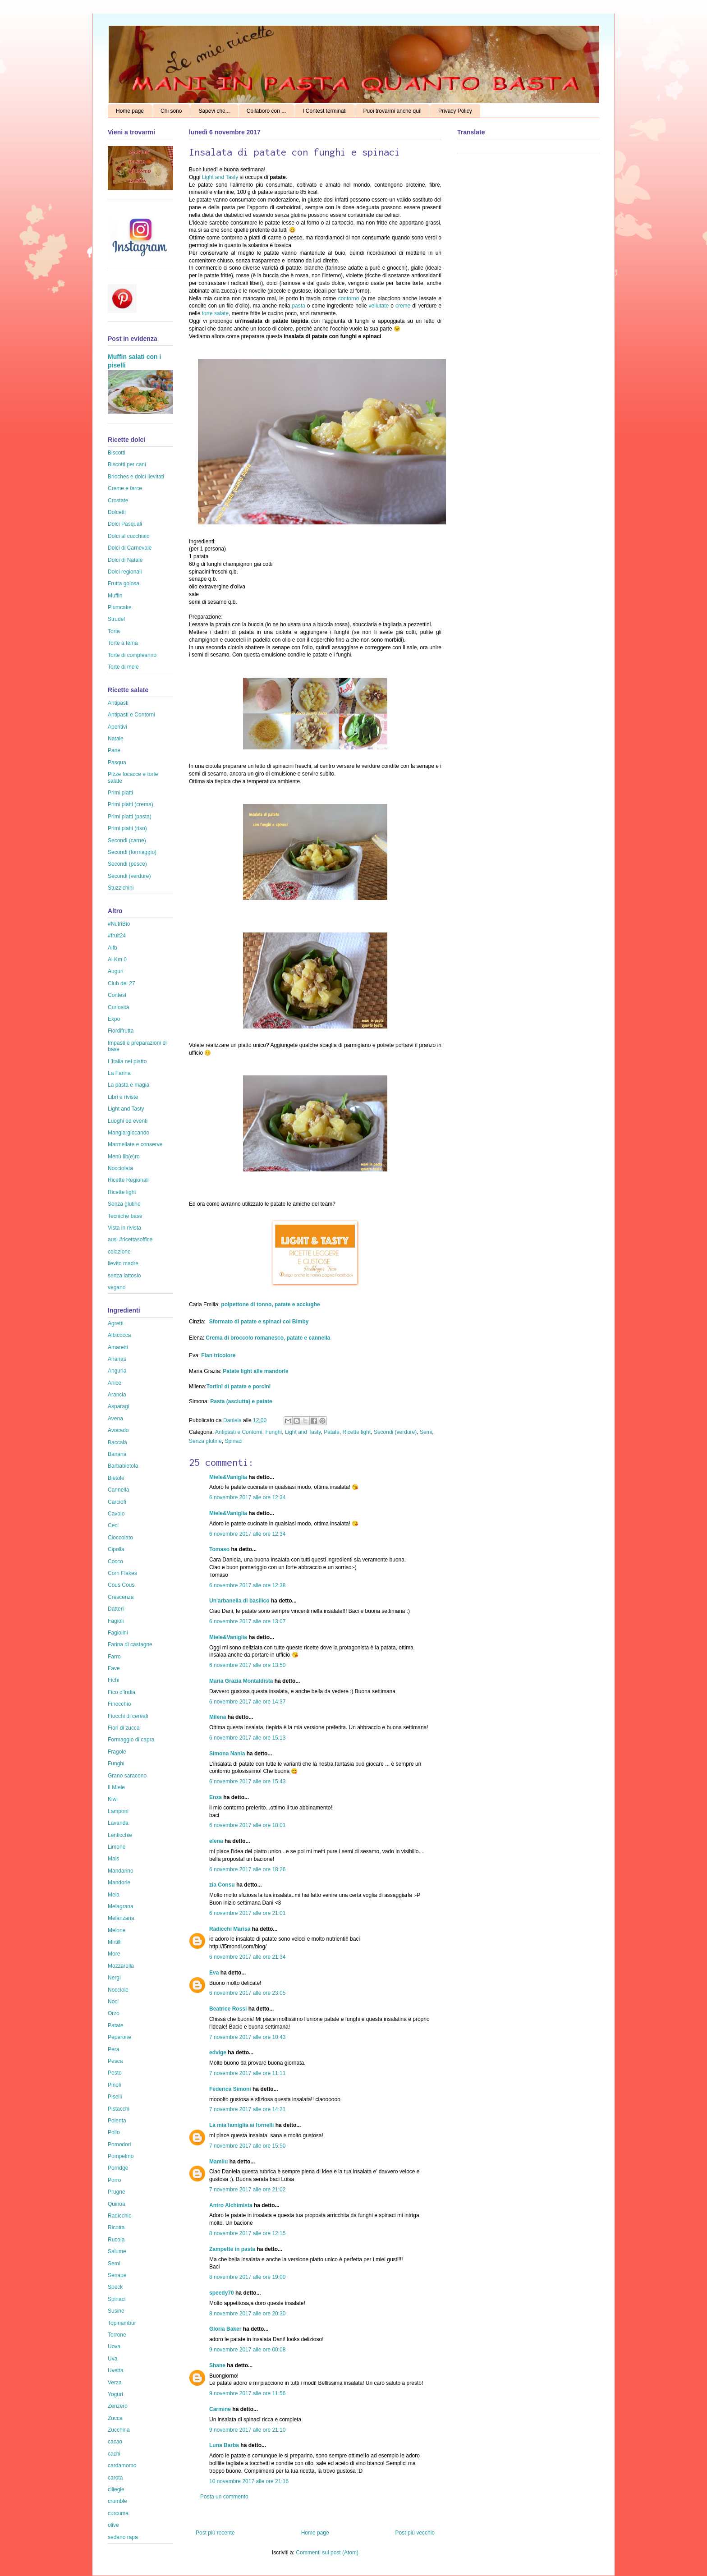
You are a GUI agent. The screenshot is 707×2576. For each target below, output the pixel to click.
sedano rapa (123, 2537)
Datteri (116, 1609)
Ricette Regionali (128, 1180)
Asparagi (118, 1406)
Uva (112, 2359)
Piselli (115, 2097)
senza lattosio (124, 1275)
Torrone (117, 2335)
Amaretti (118, 1347)
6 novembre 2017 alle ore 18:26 (247, 1869)
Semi (426, 1432)
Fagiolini (118, 1633)
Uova (114, 2346)
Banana (117, 1454)
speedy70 (221, 2293)
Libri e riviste (123, 1097)
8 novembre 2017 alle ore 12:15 (247, 2233)
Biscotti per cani (127, 464)
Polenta (117, 2120)
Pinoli (114, 2085)
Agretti (116, 1323)
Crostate (118, 500)
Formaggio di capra (131, 1739)
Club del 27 (121, 983)
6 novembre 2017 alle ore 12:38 (247, 1585)
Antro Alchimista (230, 2205)
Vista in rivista (124, 1228)
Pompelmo (120, 2156)
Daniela (233, 1420)
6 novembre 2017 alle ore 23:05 (247, 1993)
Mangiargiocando (128, 1133)
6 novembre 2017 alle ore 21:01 (247, 1913)
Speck (115, 2287)
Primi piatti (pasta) (130, 816)
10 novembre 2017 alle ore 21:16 (249, 2481)
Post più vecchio (415, 2533)
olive (113, 2525)
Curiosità (118, 1007)
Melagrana (120, 1906)
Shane (217, 2365)
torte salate (215, 313)
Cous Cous (121, 1585)
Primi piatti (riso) (127, 828)
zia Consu (222, 1885)
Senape (117, 2275)
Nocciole (118, 1990)
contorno (348, 298)
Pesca (115, 2061)
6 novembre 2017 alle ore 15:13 (247, 1738)
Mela (113, 1895)
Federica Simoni (230, 2089)
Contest (117, 995)
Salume (117, 2251)
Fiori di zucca (124, 1728)
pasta (298, 306)
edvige (217, 2052)
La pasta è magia (128, 1085)
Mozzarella (121, 1966)
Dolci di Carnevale (130, 548)
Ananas (117, 1359)
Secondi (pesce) (127, 864)
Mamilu (218, 2161)
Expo (114, 1019)
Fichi (113, 1680)
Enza (215, 1797)
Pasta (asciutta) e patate (241, 1401)
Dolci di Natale (125, 560)
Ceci (113, 1525)
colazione (119, 1252)
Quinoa (116, 2204)
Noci (113, 2001)
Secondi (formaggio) (132, 852)
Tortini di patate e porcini (239, 1386)
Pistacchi (118, 2109)
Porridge (118, 2168)
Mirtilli (115, 1942)
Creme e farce (125, 488)
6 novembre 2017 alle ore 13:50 (247, 1665)
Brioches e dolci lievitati (136, 476)
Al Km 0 (117, 959)
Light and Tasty (220, 177)
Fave (114, 1668)
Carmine (220, 2409)
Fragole (117, 1752)
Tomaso (219, 1549)
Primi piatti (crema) (130, 804)
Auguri (116, 971)
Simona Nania (227, 1753)
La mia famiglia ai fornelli (241, 2125)
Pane (114, 750)
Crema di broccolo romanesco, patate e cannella (268, 1338)
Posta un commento (224, 2496)
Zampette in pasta (232, 2249)
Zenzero (118, 2406)
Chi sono (171, 111)
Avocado (118, 1430)
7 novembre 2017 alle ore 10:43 (247, 2037)
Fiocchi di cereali (128, 1716)
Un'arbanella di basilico (239, 1601)
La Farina (119, 1073)
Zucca (115, 2418)
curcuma (118, 2513)
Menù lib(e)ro (124, 1156)
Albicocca (119, 1335)
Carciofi (117, 1502)
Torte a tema (123, 643)
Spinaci (233, 1441)
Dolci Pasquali (125, 524)
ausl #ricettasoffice (130, 1239)
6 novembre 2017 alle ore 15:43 (247, 1781)
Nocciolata (120, 1168)
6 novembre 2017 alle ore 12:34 (247, 1497)
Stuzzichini (120, 888)
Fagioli (116, 1621)
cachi (114, 2454)
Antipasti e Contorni (238, 1432)
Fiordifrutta (120, 1031)
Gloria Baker (225, 2329)
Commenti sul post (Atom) (327, 2552)
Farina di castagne (130, 1644)
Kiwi (113, 1799)
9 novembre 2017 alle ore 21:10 (247, 2430)
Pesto (115, 2073)
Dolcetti (117, 512)
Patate (332, 1432)
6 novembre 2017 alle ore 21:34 (247, 1957)
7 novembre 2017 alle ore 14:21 (247, 2109)
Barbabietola (123, 1466)
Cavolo (116, 1514)
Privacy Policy (455, 111)
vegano (116, 1287)
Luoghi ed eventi (127, 1121)
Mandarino (120, 1871)
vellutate (379, 306)
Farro (114, 1656)
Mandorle (119, 1882)
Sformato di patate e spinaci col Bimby (259, 1321)
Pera (113, 2049)
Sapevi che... (214, 111)
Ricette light (357, 1432)
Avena (115, 1418)
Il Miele (116, 1787)
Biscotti (116, 453)
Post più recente (215, 2533)
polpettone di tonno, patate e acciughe (270, 1304)
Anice (114, 1383)
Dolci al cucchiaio (129, 536)
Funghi (273, 1432)
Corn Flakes (122, 1573)
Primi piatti (120, 793)
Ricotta (116, 2227)
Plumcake (120, 607)
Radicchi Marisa (229, 1929)
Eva (214, 1973)
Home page (130, 111)
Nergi (114, 1977)
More (114, 1954)
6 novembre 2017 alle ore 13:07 (247, 1621)
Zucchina (119, 2430)
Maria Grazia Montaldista (241, 1681)
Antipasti (118, 703)
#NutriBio (119, 924)
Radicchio (120, 2216)
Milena (217, 1717)
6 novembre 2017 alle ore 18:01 (247, 1825)
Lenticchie (120, 1835)
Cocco (115, 1561)
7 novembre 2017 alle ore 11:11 (247, 2073)
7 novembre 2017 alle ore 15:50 (247, 2146)
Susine (116, 2311)
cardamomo (122, 2465)
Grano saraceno (127, 1775)
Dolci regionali (125, 572)
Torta (114, 631)
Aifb (112, 948)
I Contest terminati (324, 111)
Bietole (116, 1478)
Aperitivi (117, 727)
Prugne (116, 2192)
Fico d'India (121, 1692)
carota (115, 2478)
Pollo (114, 2132)
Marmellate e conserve (135, 1144)
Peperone (119, 2037)
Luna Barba (224, 2445)
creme (403, 306)
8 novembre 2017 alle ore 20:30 (247, 2313)
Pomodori (119, 2144)
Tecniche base (125, 1216)
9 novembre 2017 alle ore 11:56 (247, 2393)
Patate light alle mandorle (255, 1371)
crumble (117, 2501)
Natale (116, 738)
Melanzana (121, 1918)
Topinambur (122, 2323)
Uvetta (116, 2370)
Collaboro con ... (266, 111)
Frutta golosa (123, 583)
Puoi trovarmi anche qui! (392, 111)
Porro (114, 2180)
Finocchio (119, 1704)
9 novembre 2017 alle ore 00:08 (247, 2349)
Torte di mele (123, 667)
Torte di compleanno (132, 655)
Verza (115, 2382)
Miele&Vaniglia (228, 1477)
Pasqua (117, 762)
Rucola (116, 2239)
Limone (116, 1847)
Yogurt (115, 2394)
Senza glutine (205, 1441)
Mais (113, 1858)
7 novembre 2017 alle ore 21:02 (247, 2189)
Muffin (115, 595)
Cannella (118, 1490)
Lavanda (118, 1823)
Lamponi (118, 1811)
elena (216, 1841)
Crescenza (120, 1597)
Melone (116, 1930)
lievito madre (123, 1263)
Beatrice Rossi (228, 2009)
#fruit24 (117, 935)
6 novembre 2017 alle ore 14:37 (247, 1702)
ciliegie (116, 2489)
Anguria (117, 1371)
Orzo (113, 2013)
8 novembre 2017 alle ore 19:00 (247, 2277)
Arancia (117, 1394)
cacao (115, 2441)
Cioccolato (120, 1537)
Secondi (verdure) (395, 1432)
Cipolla (116, 1549)
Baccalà (117, 1442)
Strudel (116, 619)
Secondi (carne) (127, 840)
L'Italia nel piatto (127, 1061)
